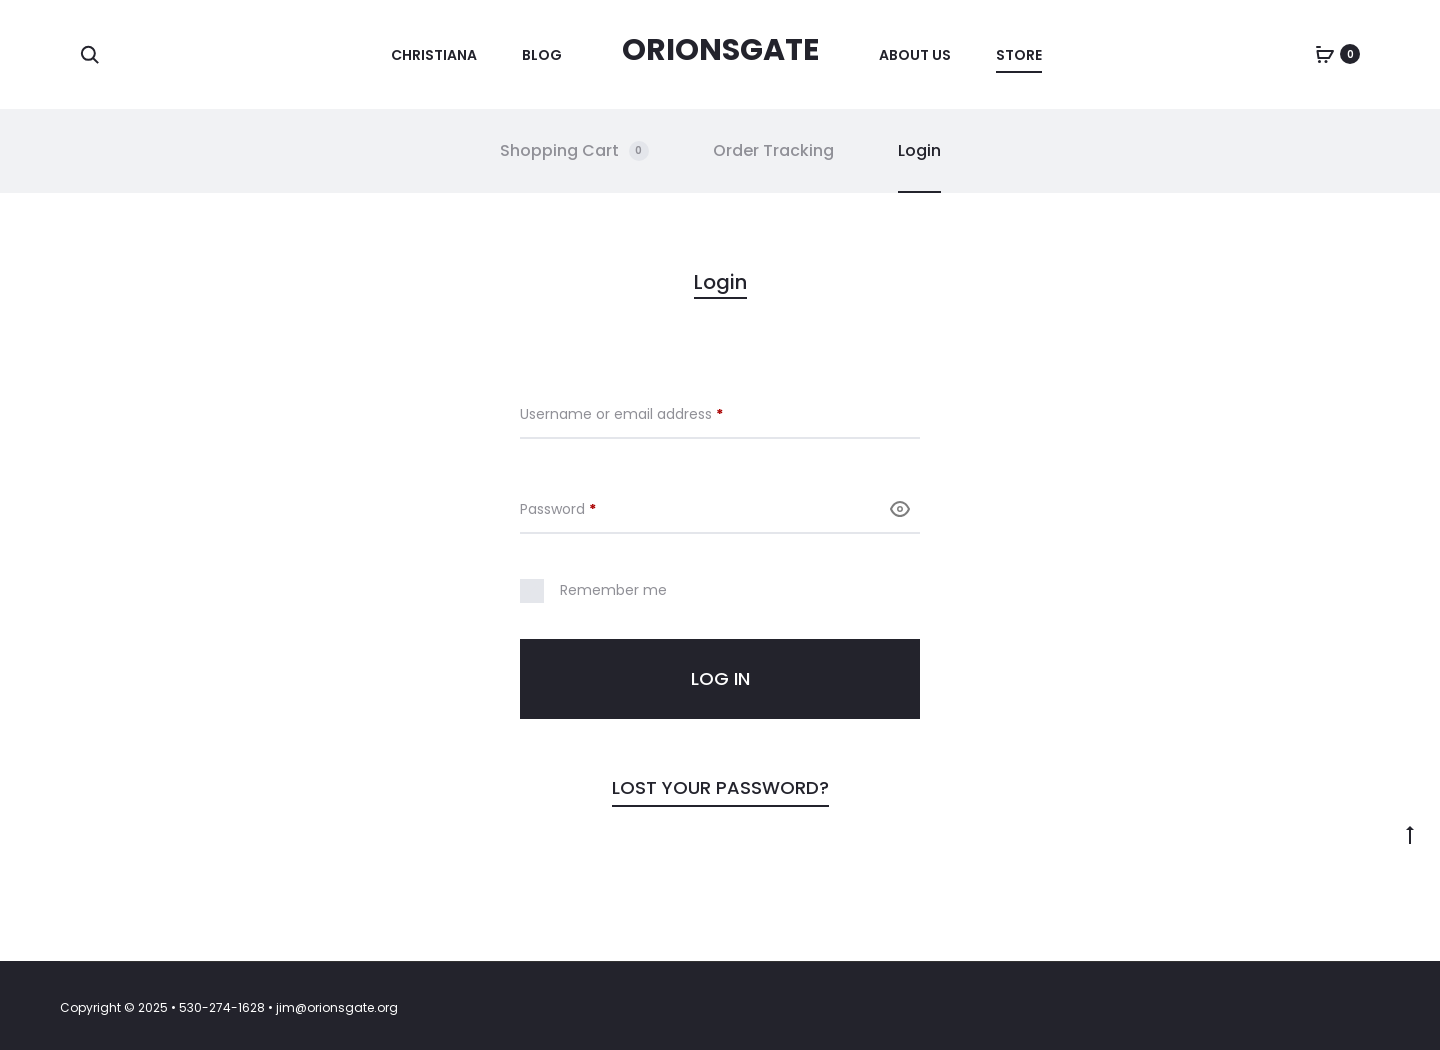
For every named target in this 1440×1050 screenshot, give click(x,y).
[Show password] (900, 508)
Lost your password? (720, 787)
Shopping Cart (574, 150)
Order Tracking (773, 150)
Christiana (434, 55)
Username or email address (651, 414)
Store (1019, 55)
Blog (542, 55)
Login (919, 150)
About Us (915, 55)
